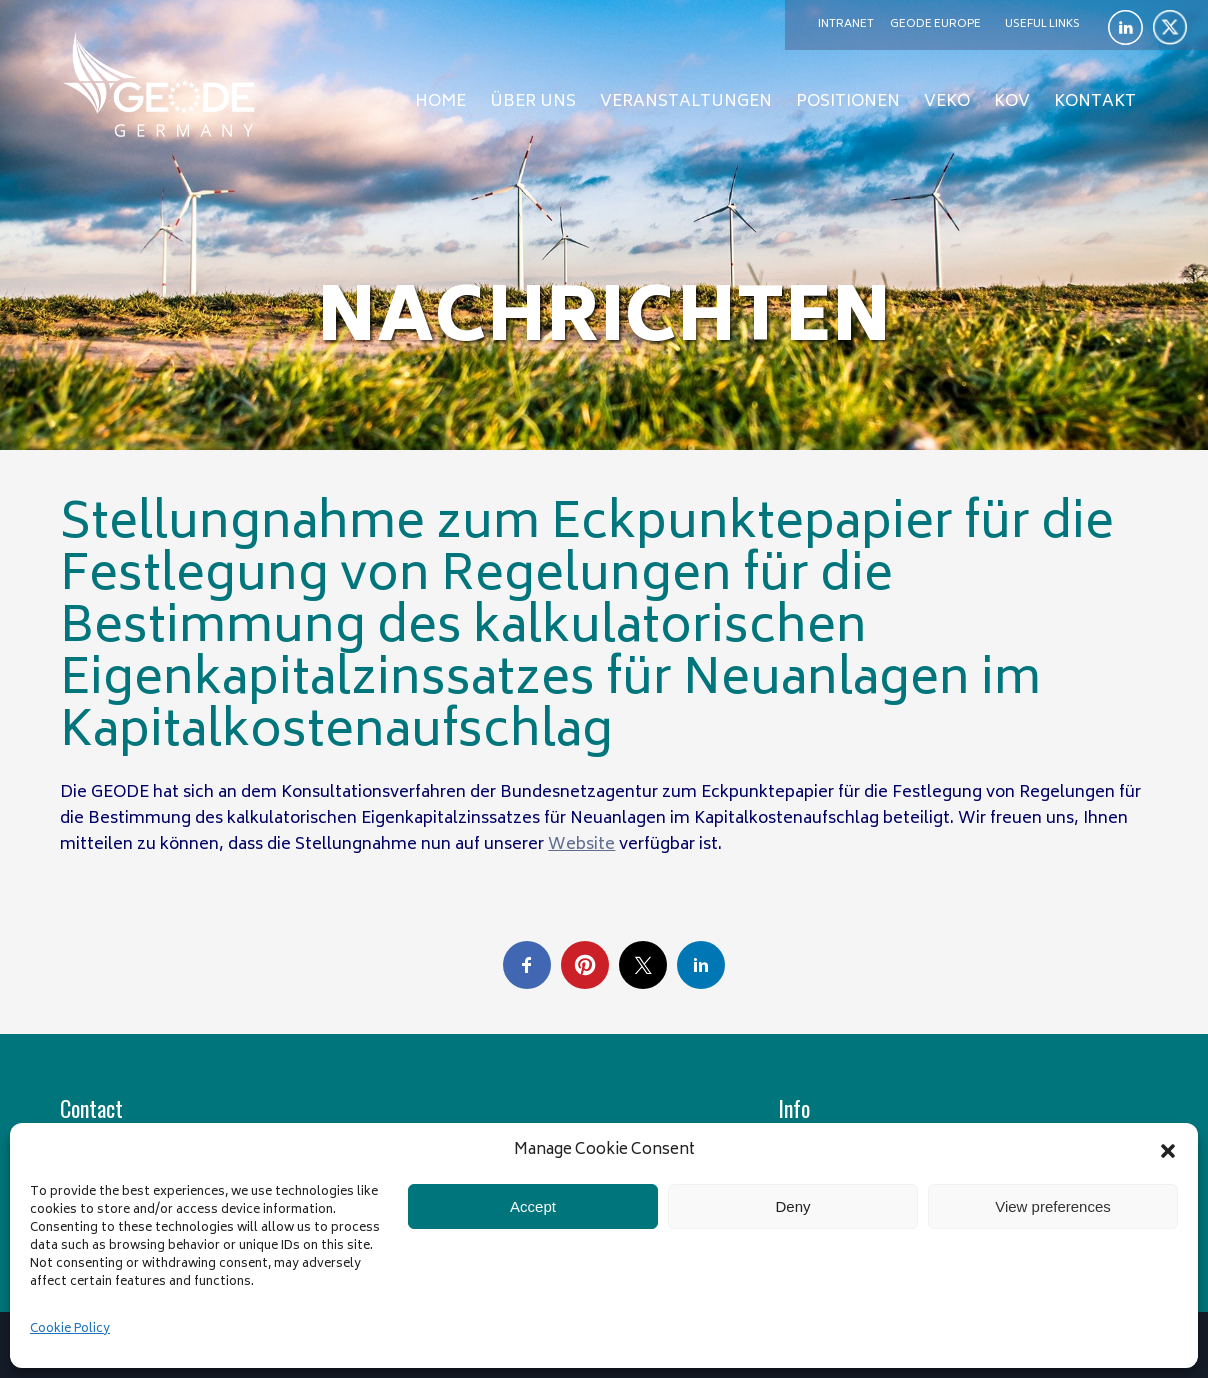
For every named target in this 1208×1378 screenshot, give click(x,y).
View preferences (1053, 1206)
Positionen (848, 102)
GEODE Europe (935, 24)
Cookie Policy (70, 1329)
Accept (533, 1206)
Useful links (1042, 24)
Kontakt (1095, 102)
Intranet (846, 24)
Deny (792, 1206)
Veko (947, 102)
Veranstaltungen (686, 102)
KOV (1012, 102)
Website (581, 845)
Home (440, 102)
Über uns (533, 102)
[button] (1168, 1151)
